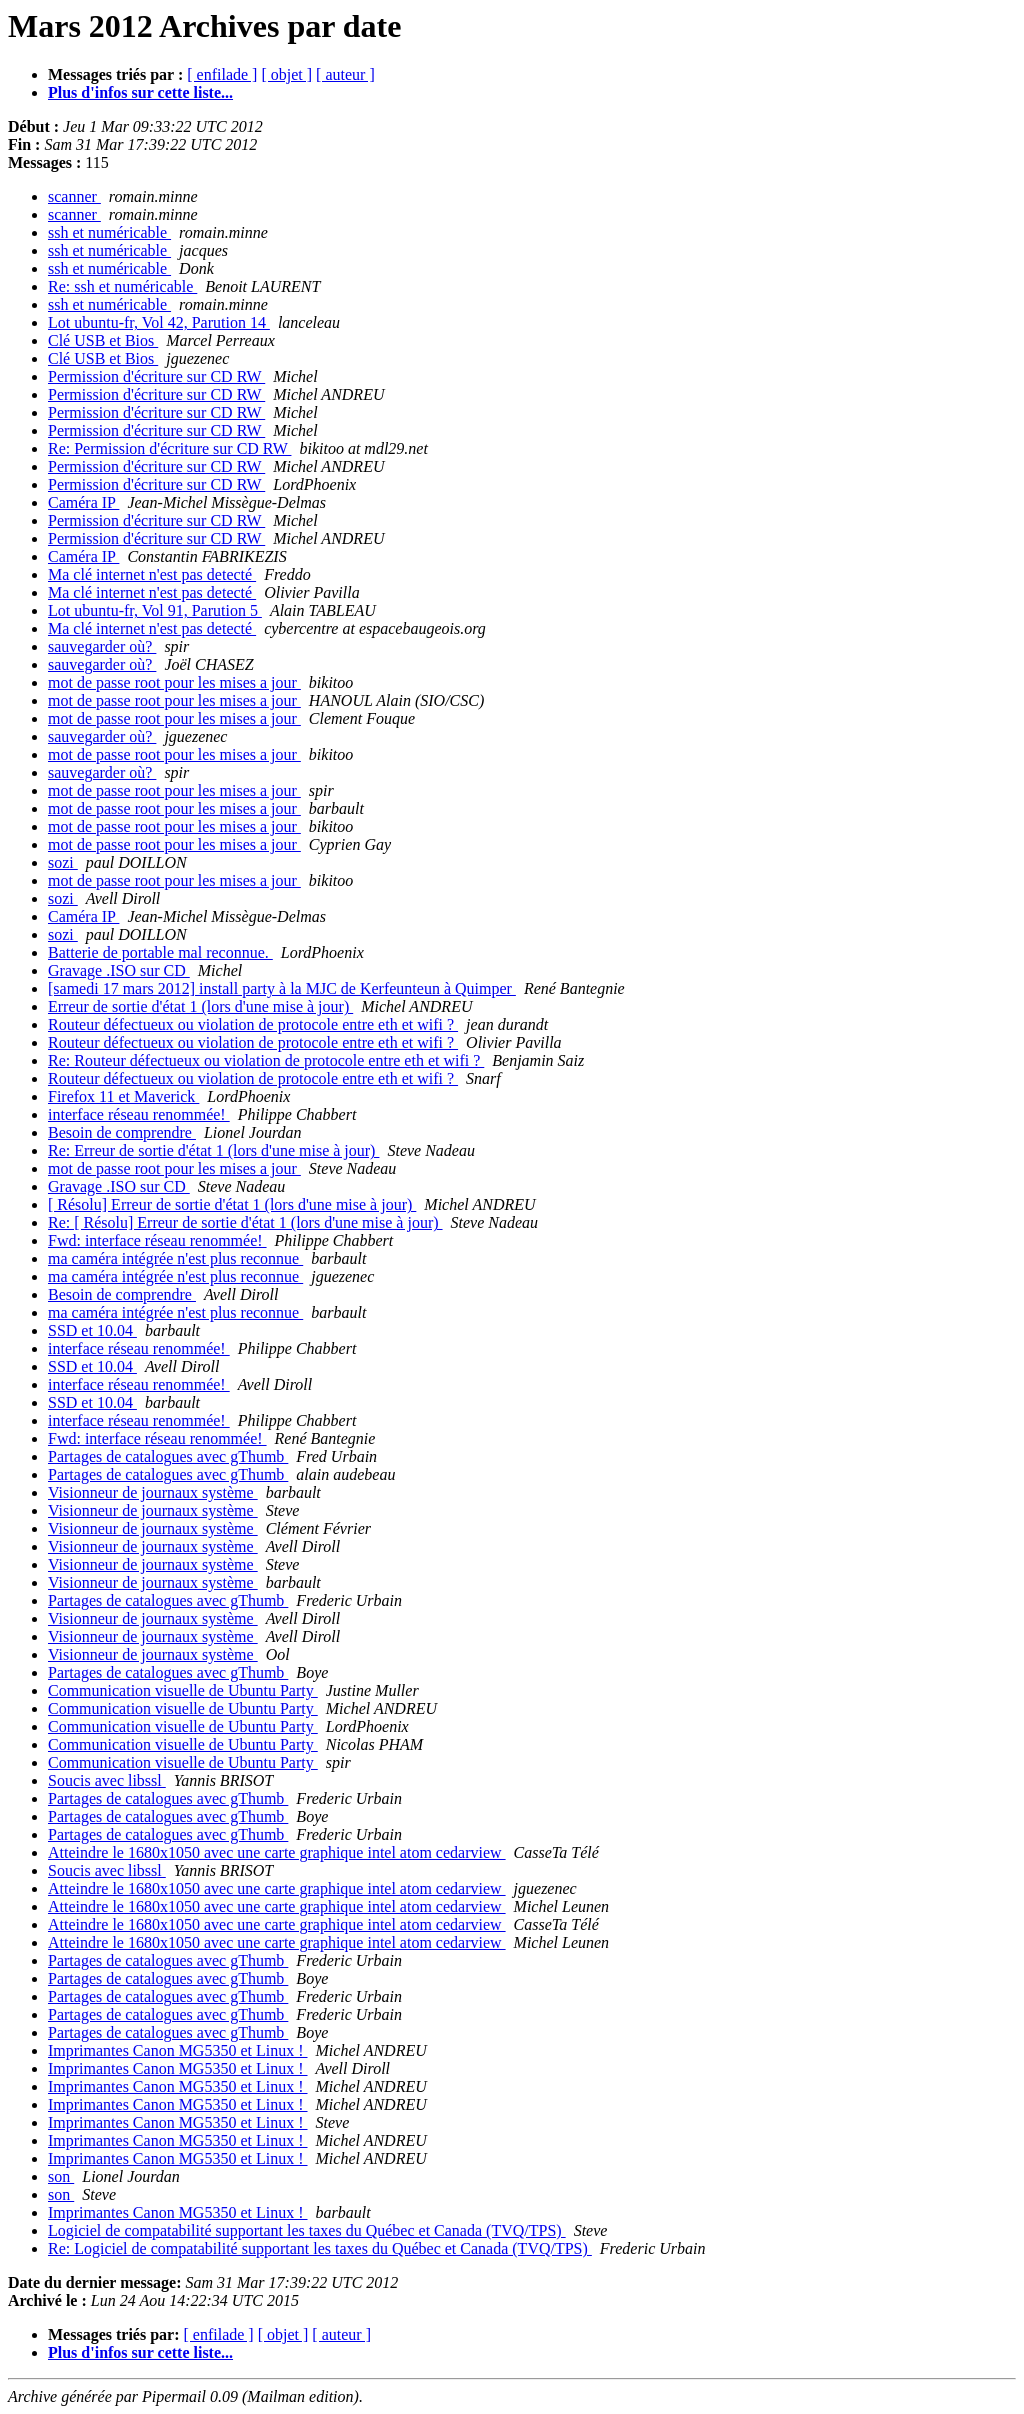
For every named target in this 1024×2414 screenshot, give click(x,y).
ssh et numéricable (109, 232)
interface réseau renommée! (139, 1114)
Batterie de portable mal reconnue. (160, 952)
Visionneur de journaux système (153, 1492)
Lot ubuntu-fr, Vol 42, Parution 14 (159, 322)
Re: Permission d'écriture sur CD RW (169, 448)
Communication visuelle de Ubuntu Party (183, 1690)
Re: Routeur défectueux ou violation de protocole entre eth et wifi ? (266, 1060)
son (61, 2176)
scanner (74, 196)
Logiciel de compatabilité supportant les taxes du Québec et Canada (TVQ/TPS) (307, 2230)
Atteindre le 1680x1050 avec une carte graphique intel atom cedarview (277, 1852)
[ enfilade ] (222, 74)
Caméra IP (83, 502)
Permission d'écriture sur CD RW (156, 376)
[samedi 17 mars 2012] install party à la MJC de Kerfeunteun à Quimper (282, 988)
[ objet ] (286, 74)
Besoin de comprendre (122, 1132)
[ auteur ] (345, 74)
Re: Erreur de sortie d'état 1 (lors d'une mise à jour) (213, 1150)
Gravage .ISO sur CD (119, 970)
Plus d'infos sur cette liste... (140, 92)
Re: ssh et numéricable (122, 286)
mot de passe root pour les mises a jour (174, 682)
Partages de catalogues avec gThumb (168, 1456)
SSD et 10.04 (92, 1330)
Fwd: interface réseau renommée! (157, 1240)
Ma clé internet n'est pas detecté (152, 574)
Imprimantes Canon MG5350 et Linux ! (178, 2050)
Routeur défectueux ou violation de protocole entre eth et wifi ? (253, 1024)
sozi (63, 862)
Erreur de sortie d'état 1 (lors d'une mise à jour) (200, 1006)
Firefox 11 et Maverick (123, 1096)
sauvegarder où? (102, 646)
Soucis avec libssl (107, 1780)
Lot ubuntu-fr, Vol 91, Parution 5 (155, 610)
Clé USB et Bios (103, 340)
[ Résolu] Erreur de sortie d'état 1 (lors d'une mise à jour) (232, 1204)
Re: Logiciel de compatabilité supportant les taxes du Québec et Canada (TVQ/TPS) (320, 2248)
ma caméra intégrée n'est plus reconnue (175, 1258)
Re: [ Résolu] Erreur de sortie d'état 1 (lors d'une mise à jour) (245, 1222)
